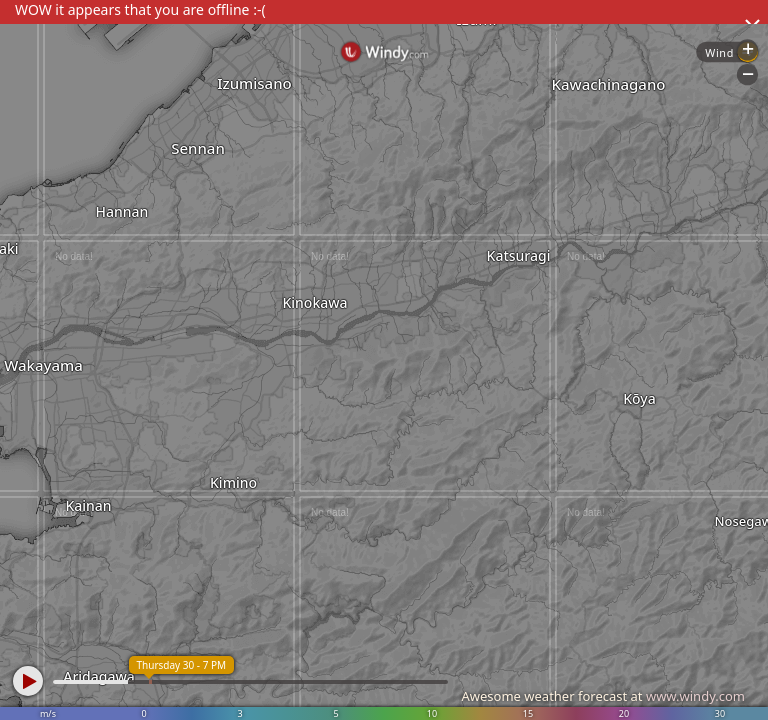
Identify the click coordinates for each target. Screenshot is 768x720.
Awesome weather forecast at (603, 696)
